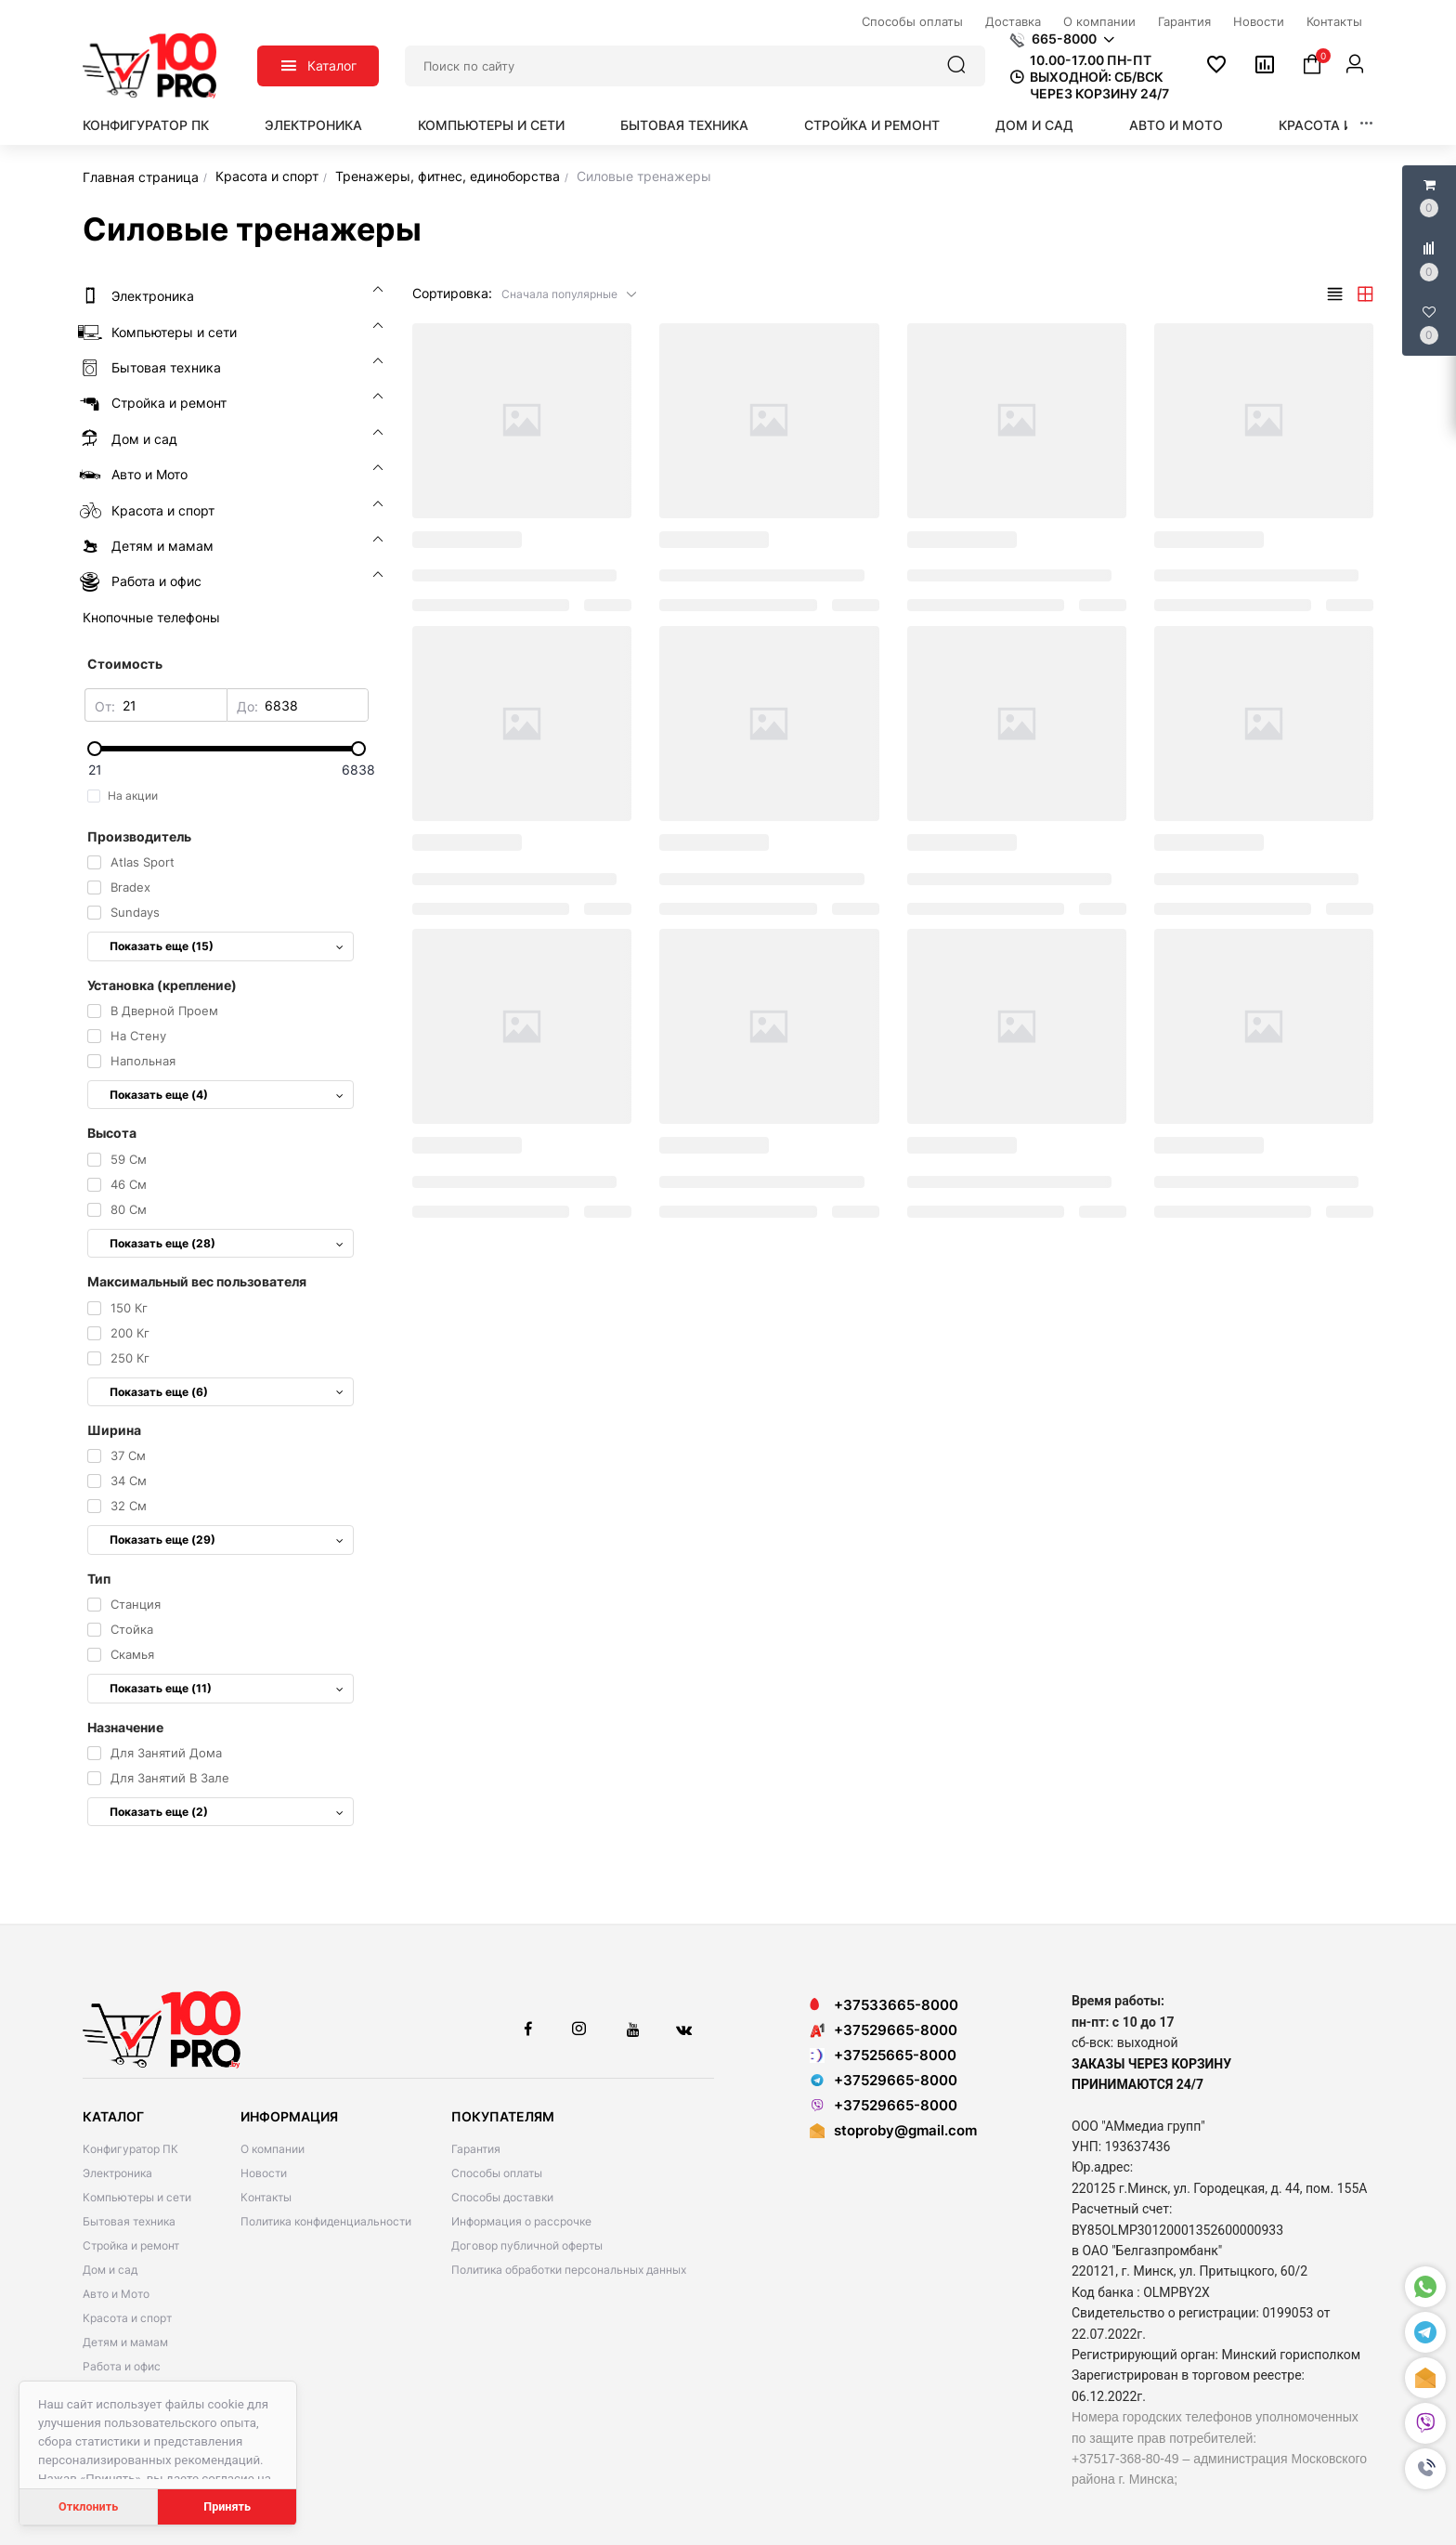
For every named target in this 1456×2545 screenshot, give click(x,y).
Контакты (266, 2197)
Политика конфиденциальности (325, 2221)
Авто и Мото (1176, 125)
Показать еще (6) (227, 1392)
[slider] (226, 748)
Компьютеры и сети (491, 125)
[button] (1425, 2469)
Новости (263, 2173)
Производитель (139, 836)
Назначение (125, 1727)
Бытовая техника (684, 125)
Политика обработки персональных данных (568, 2270)
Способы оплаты (496, 2173)
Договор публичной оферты (527, 2245)
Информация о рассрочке (521, 2221)
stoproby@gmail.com (905, 2130)
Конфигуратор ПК (146, 125)
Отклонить (88, 2506)
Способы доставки (502, 2197)
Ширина (114, 1430)
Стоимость (124, 664)
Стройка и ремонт (872, 125)
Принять (227, 2506)
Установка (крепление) (162, 985)
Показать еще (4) (227, 1095)
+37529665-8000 (883, 2030)
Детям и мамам (125, 2342)
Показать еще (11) (227, 1688)
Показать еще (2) (227, 1812)
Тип (98, 1578)
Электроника (313, 125)
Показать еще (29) (227, 1540)
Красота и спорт (1340, 125)
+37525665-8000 (883, 2055)
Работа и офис (122, 2366)
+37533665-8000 (884, 2005)
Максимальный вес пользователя (196, 1281)
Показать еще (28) (227, 1243)
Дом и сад (1034, 125)
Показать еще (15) (227, 946)
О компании (272, 2149)
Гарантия (475, 2149)
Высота (111, 1133)
